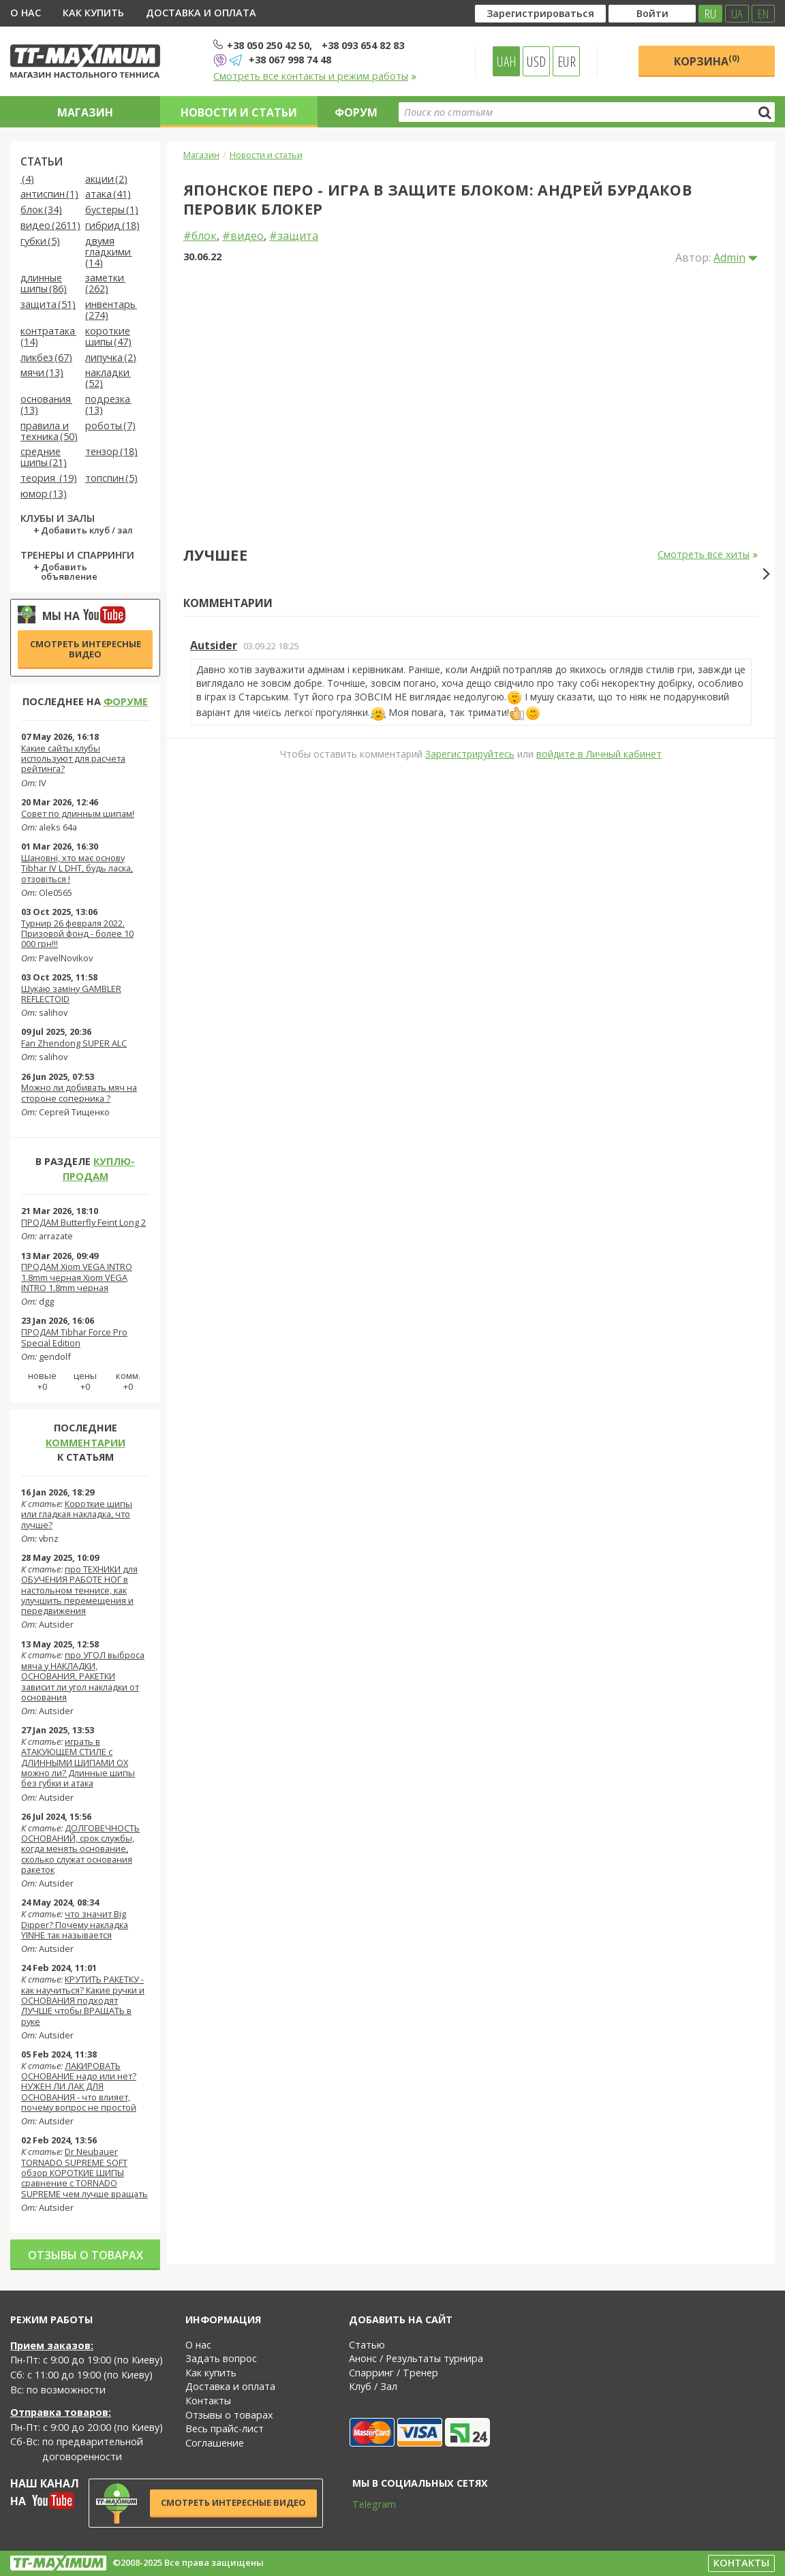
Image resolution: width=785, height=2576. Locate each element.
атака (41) (108, 194)
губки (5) (40, 241)
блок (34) (41, 210)
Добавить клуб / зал (87, 530)
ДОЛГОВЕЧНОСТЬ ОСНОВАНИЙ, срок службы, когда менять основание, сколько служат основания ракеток (80, 1849)
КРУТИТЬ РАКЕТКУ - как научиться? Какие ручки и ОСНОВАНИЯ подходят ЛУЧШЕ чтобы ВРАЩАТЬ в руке (82, 2000)
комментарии (85, 1442)
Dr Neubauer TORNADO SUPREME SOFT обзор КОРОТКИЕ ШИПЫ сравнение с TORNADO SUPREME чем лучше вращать (84, 2172)
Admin (729, 257)
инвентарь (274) (111, 310)
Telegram (365, 2504)
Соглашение (214, 2442)
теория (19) (48, 478)
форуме (126, 701)
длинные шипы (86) (43, 284)
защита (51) (48, 305)
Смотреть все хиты (708, 554)
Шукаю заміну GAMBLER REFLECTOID (71, 993)
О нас (25, 12)
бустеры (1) (111, 210)
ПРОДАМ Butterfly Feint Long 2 (83, 1222)
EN (763, 13)
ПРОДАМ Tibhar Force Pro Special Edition (74, 1337)
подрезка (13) (108, 405)
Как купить (93, 12)
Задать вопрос (221, 2358)
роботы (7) (110, 426)
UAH (507, 61)
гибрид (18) (112, 226)
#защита (293, 235)
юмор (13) (43, 494)
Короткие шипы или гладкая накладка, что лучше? (76, 1514)
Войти (652, 13)
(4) (27, 179)
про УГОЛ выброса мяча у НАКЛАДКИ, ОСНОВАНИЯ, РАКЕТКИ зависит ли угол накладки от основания (82, 1676)
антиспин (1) (49, 194)
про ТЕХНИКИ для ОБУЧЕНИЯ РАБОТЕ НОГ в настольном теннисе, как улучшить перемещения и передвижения (79, 1590)
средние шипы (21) (43, 457)
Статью (367, 2344)
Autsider (213, 892)
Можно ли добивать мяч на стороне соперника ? (79, 1092)
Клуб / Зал (373, 2386)
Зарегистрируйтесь (469, 1001)
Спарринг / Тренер (393, 2372)
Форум (356, 112)
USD (536, 61)
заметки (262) (105, 284)
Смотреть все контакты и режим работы (315, 75)
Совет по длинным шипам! (77, 813)
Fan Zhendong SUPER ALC (74, 1043)
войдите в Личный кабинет (599, 1001)
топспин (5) (111, 478)
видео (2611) (50, 226)
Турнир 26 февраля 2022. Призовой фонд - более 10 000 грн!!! (77, 933)
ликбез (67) (46, 358)
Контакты (208, 2400)
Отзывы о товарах (85, 2255)
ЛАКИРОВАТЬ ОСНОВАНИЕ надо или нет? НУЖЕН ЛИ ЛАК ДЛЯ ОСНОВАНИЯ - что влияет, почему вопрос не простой (78, 2086)
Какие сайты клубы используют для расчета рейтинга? (73, 758)
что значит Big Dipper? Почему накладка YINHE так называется (74, 1924)
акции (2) (106, 179)
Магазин (85, 112)
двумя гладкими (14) (108, 252)
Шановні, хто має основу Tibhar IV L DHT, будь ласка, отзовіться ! (77, 868)
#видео (243, 235)
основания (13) (46, 405)
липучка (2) (110, 358)
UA (737, 13)
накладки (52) (108, 378)
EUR (566, 61)
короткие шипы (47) (108, 337)
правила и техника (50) (49, 431)
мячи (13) (41, 373)
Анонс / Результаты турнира (416, 2358)
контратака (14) (48, 337)
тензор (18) (111, 452)
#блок (200, 235)
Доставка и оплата (201, 12)
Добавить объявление (69, 572)
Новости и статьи (239, 112)
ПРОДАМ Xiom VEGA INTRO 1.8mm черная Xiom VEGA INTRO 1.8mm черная (76, 1277)
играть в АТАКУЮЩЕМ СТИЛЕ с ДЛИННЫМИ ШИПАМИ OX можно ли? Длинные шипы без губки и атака (78, 1762)
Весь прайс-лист (224, 2428)
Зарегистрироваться (540, 13)
